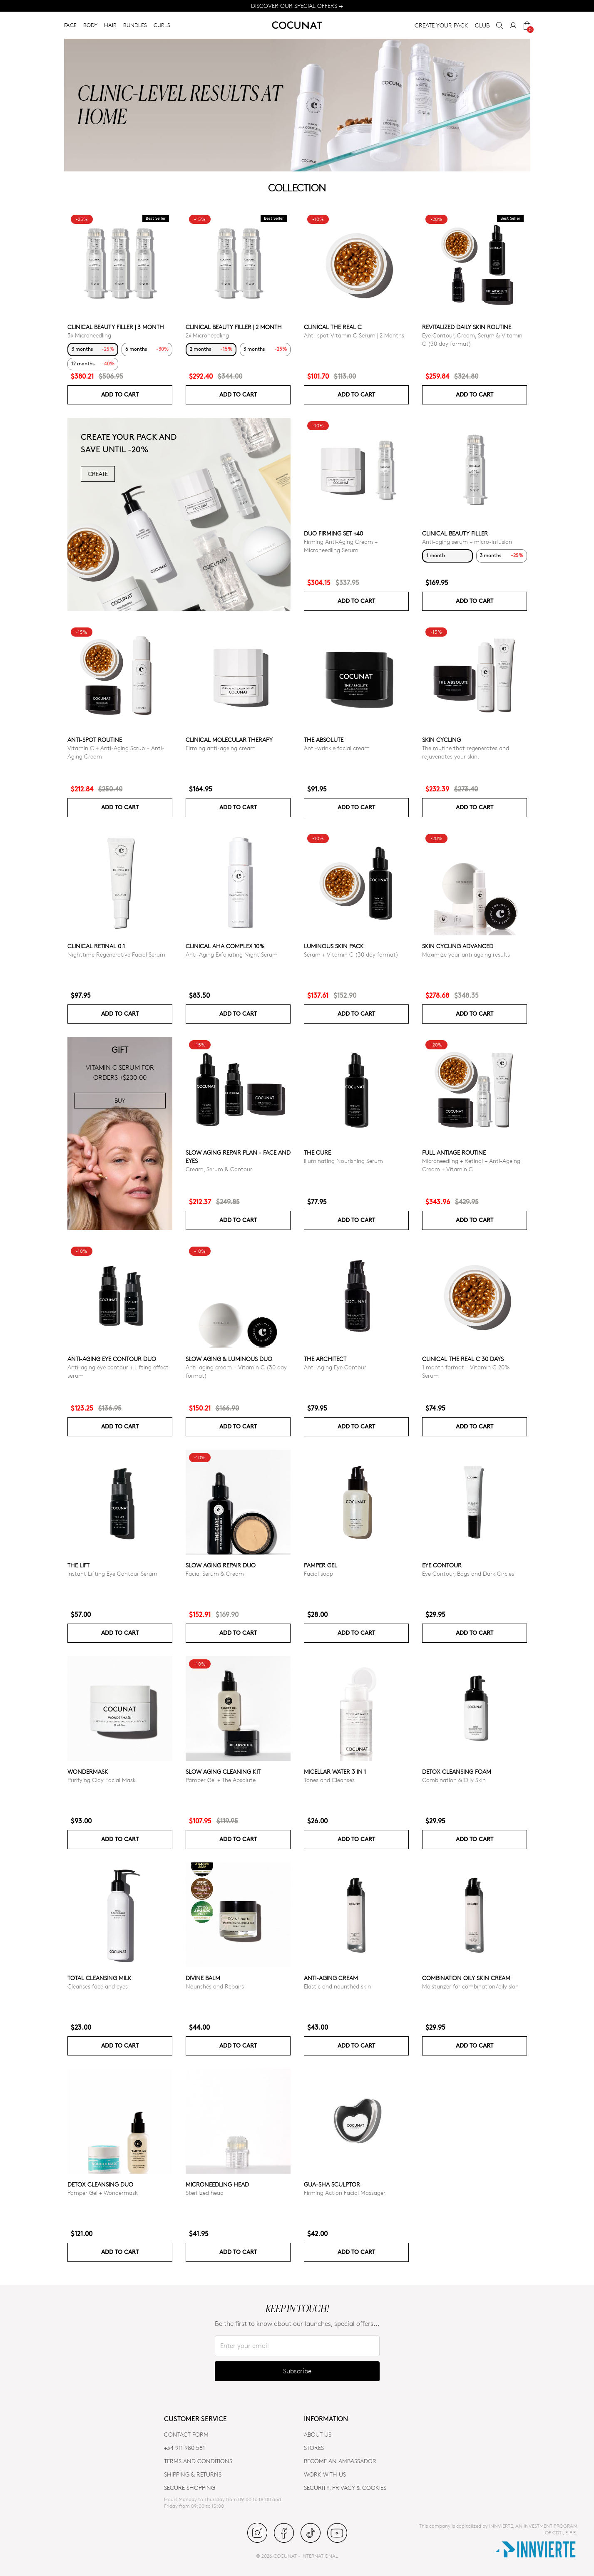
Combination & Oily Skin (454, 1779)
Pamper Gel (320, 1565)
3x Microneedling (89, 335)
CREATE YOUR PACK (441, 25)
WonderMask (87, 1771)
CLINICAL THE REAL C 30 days (463, 1358)
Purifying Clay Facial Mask (101, 1779)
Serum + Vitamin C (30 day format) (351, 954)
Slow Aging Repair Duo (221, 1565)
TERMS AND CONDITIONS (198, 2460)
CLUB (482, 25)
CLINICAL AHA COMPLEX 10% (225, 946)
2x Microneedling (207, 335)
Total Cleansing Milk (99, 1977)
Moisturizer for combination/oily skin (470, 1986)
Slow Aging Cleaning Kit (223, 1771)
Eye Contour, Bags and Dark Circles (468, 1573)
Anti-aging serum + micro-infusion (467, 541)
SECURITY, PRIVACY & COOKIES (345, 2487)
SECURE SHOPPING (189, 2487)
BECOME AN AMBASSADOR (340, 2460)
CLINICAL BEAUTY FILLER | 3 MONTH (115, 326)
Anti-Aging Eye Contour (335, 1367)
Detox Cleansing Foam (456, 1771)
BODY (90, 25)
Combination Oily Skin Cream (466, 1977)
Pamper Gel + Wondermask (102, 2192)
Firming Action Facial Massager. (345, 2192)
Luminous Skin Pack (334, 946)
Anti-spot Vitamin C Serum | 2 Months (354, 335)
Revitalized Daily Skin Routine (466, 326)
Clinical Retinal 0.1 (96, 946)
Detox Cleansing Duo (100, 2184)
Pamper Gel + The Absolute (221, 1779)
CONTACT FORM (186, 2434)
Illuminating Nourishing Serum (343, 1160)
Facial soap (318, 1573)
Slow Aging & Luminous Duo (229, 1358)
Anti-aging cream (331, 1977)
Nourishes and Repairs (215, 1986)
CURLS (162, 25)
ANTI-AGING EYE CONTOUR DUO (111, 1358)
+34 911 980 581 (184, 2447)
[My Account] (513, 25)
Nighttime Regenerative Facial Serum (116, 954)
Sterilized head (205, 2192)
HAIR (110, 25)
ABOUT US (317, 2434)
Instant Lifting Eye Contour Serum (112, 1573)
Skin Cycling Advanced (457, 946)
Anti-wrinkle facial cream (337, 747)
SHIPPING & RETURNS (192, 2474)
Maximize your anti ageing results (466, 954)
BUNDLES (135, 25)
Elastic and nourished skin (337, 1986)
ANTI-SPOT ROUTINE (94, 739)
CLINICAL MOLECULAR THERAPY (229, 739)
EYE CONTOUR (442, 1565)
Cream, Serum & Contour (219, 1169)
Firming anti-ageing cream (221, 747)
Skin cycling (441, 739)
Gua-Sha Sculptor (332, 2184)
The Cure (317, 1152)
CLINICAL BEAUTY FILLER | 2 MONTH (234, 326)
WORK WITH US (325, 2474)
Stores (314, 2447)
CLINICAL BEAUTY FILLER (455, 533)
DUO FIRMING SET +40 (333, 533)
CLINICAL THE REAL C (333, 326)
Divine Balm (203, 1977)
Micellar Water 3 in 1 (335, 1771)
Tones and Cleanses (329, 1779)
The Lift (78, 1565)
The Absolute (323, 739)
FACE (70, 25)
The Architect (325, 1358)
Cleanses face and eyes (97, 1986)
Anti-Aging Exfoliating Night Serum (232, 954)
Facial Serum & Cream (215, 1573)
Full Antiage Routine (454, 1152)
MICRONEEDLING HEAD (217, 2184)
